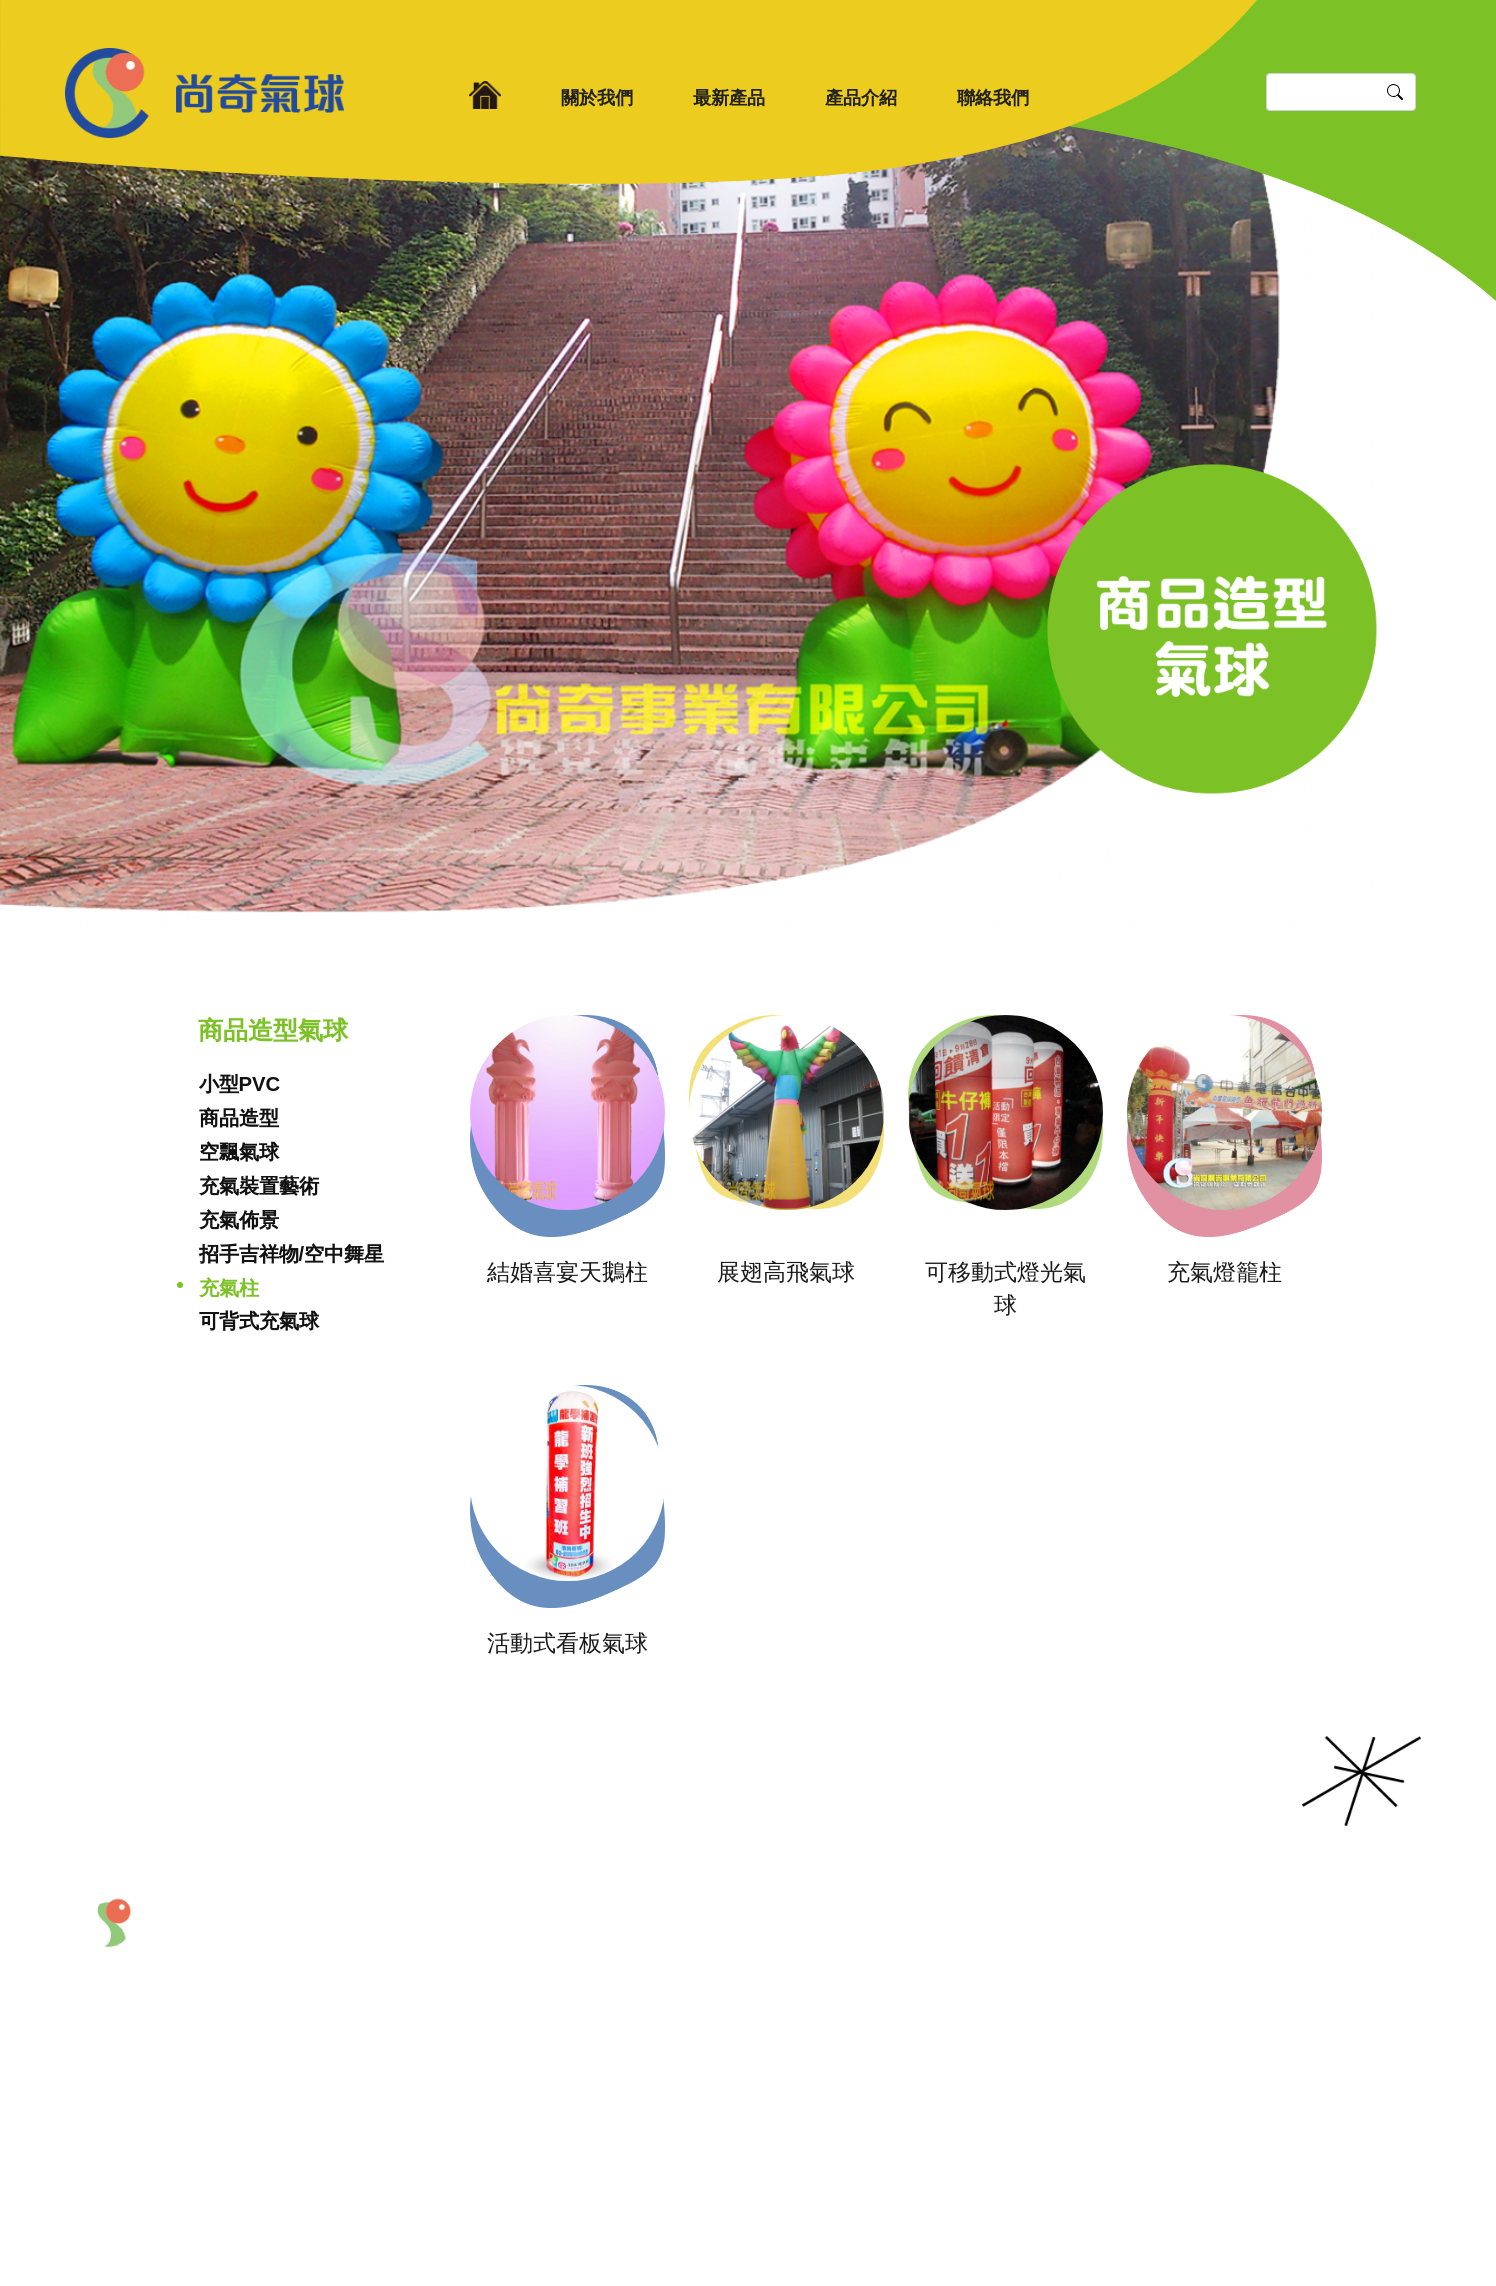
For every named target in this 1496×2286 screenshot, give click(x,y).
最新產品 (729, 98)
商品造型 (239, 1118)
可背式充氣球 (259, 1321)
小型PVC (240, 1084)
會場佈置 (816, 2019)
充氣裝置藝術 (259, 1186)
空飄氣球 (239, 1152)
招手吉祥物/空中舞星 (292, 1254)
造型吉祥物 (941, 1960)
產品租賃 (933, 1990)
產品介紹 (861, 98)
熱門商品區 (941, 2019)
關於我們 (597, 98)
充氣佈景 (239, 1220)
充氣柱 (229, 1288)
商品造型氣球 (832, 1960)
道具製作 (816, 2048)
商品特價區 (941, 2048)
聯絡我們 (993, 98)
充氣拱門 (816, 1990)
